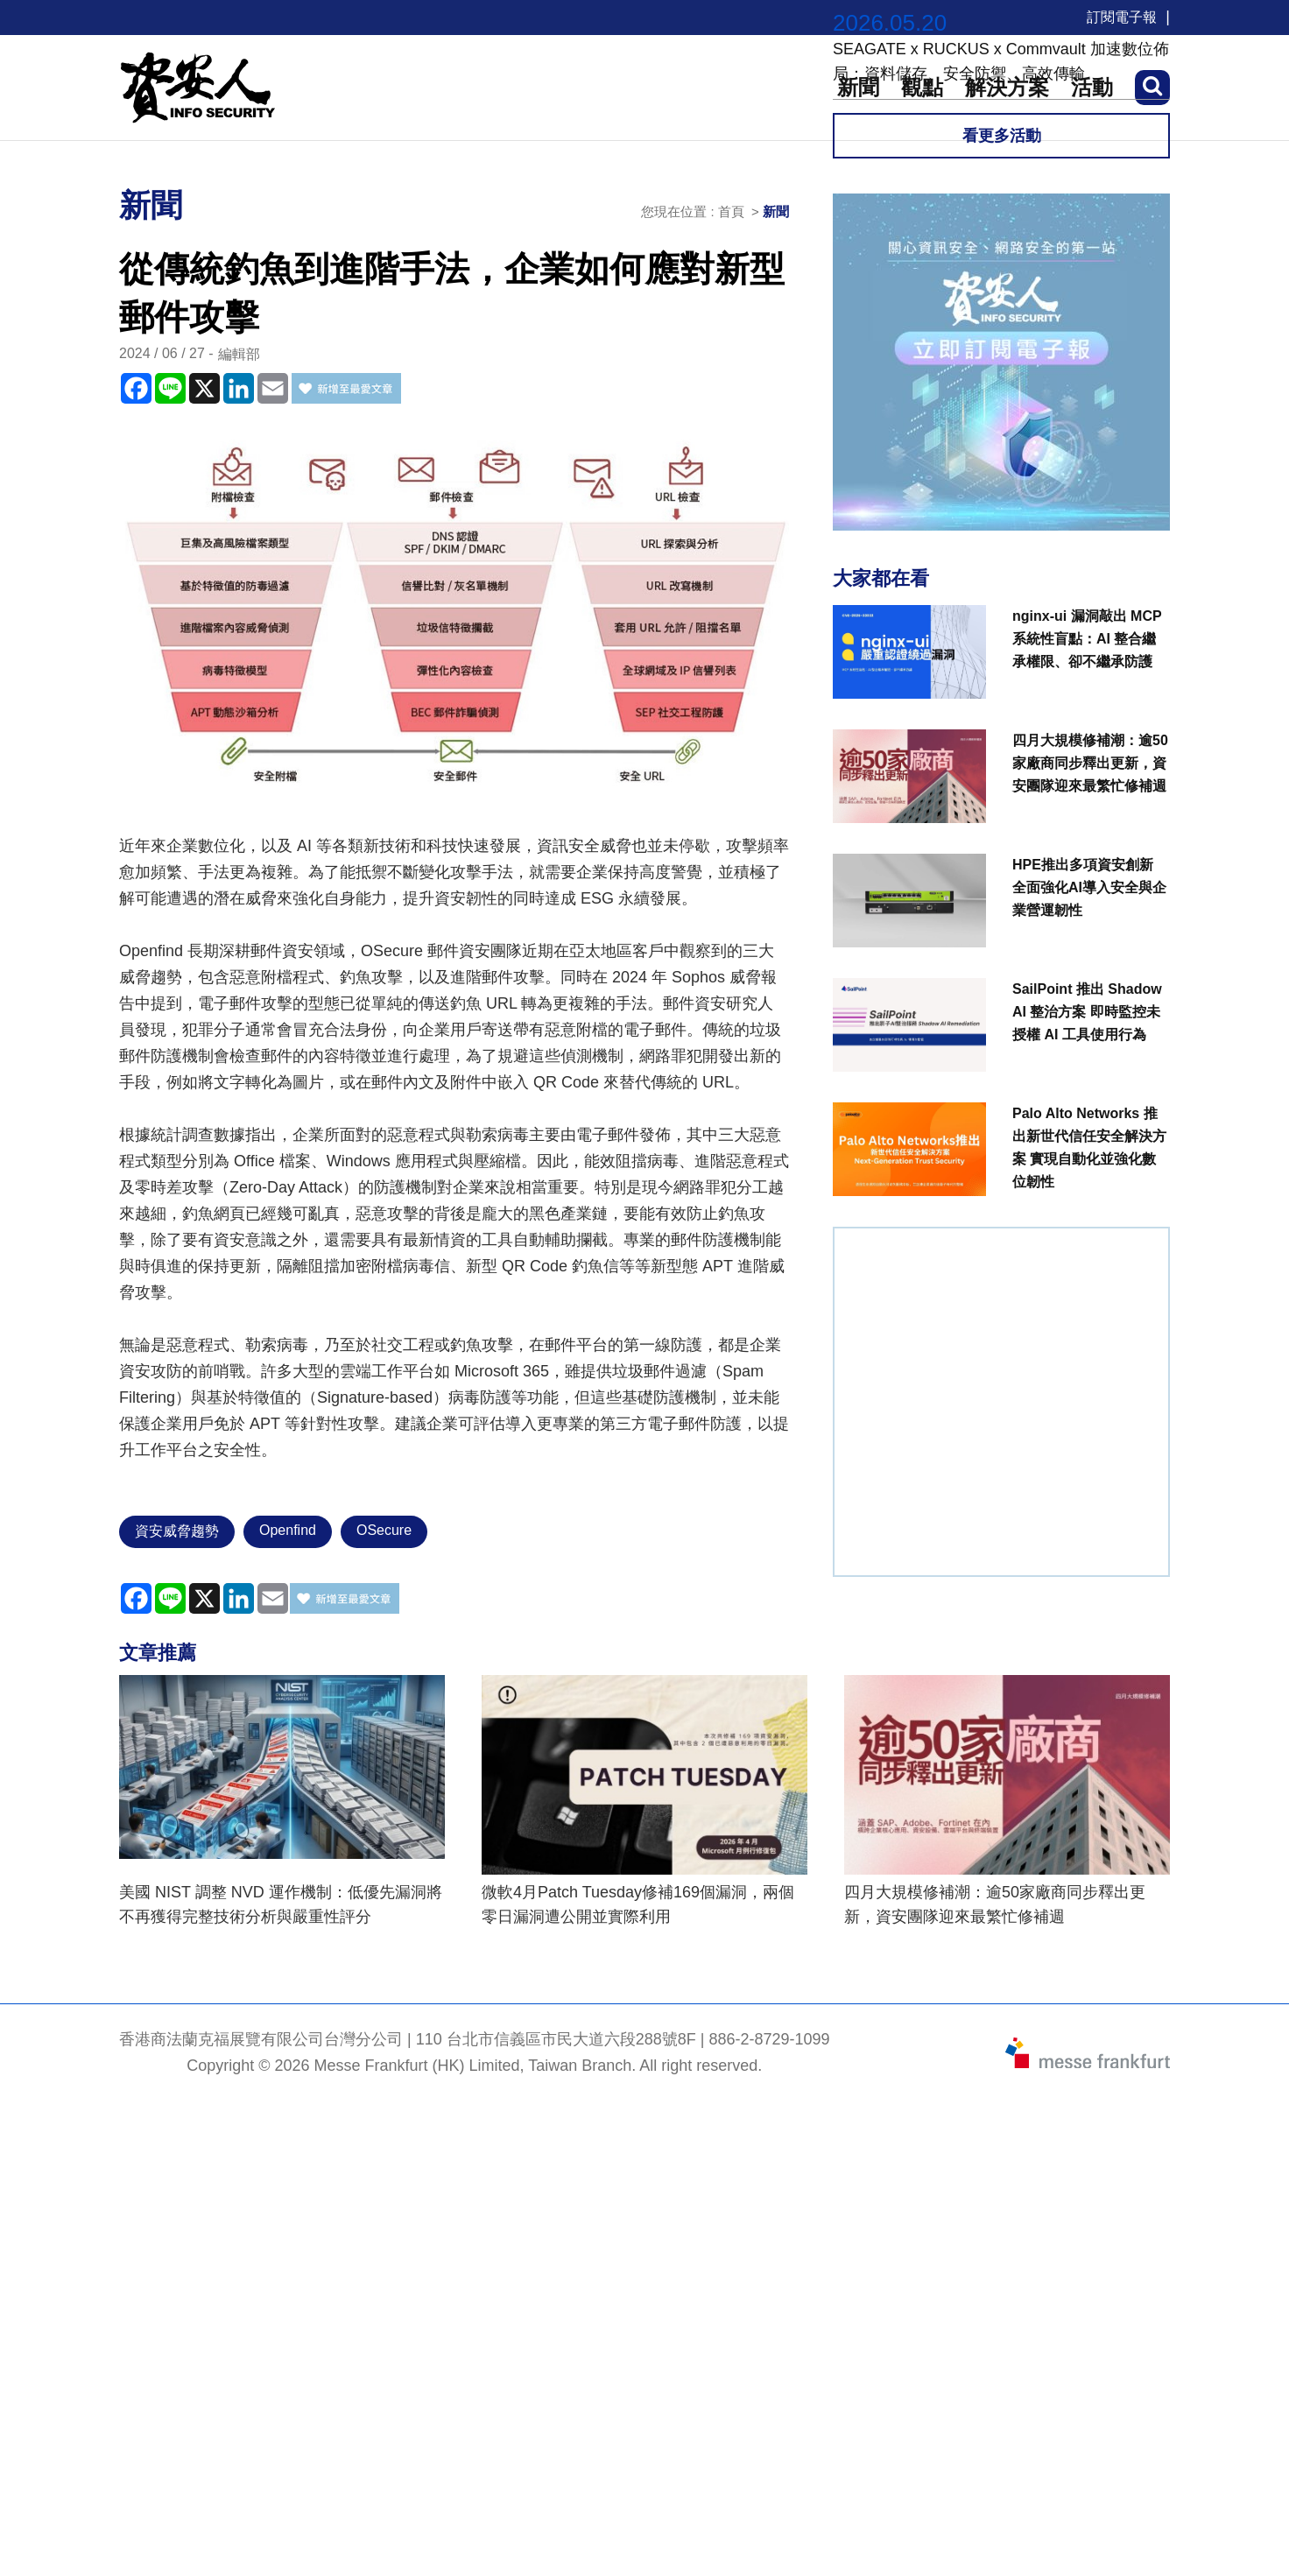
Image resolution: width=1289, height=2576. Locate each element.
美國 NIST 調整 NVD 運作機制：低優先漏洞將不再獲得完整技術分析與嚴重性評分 (280, 1904)
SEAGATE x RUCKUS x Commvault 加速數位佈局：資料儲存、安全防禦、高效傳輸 (1001, 61)
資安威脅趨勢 (177, 1531)
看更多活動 (1001, 135)
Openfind (287, 1530)
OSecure (384, 1530)
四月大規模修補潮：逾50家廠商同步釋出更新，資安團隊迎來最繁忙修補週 (994, 1904)
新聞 (776, 211)
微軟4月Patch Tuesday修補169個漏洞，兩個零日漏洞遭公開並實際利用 (638, 1904)
